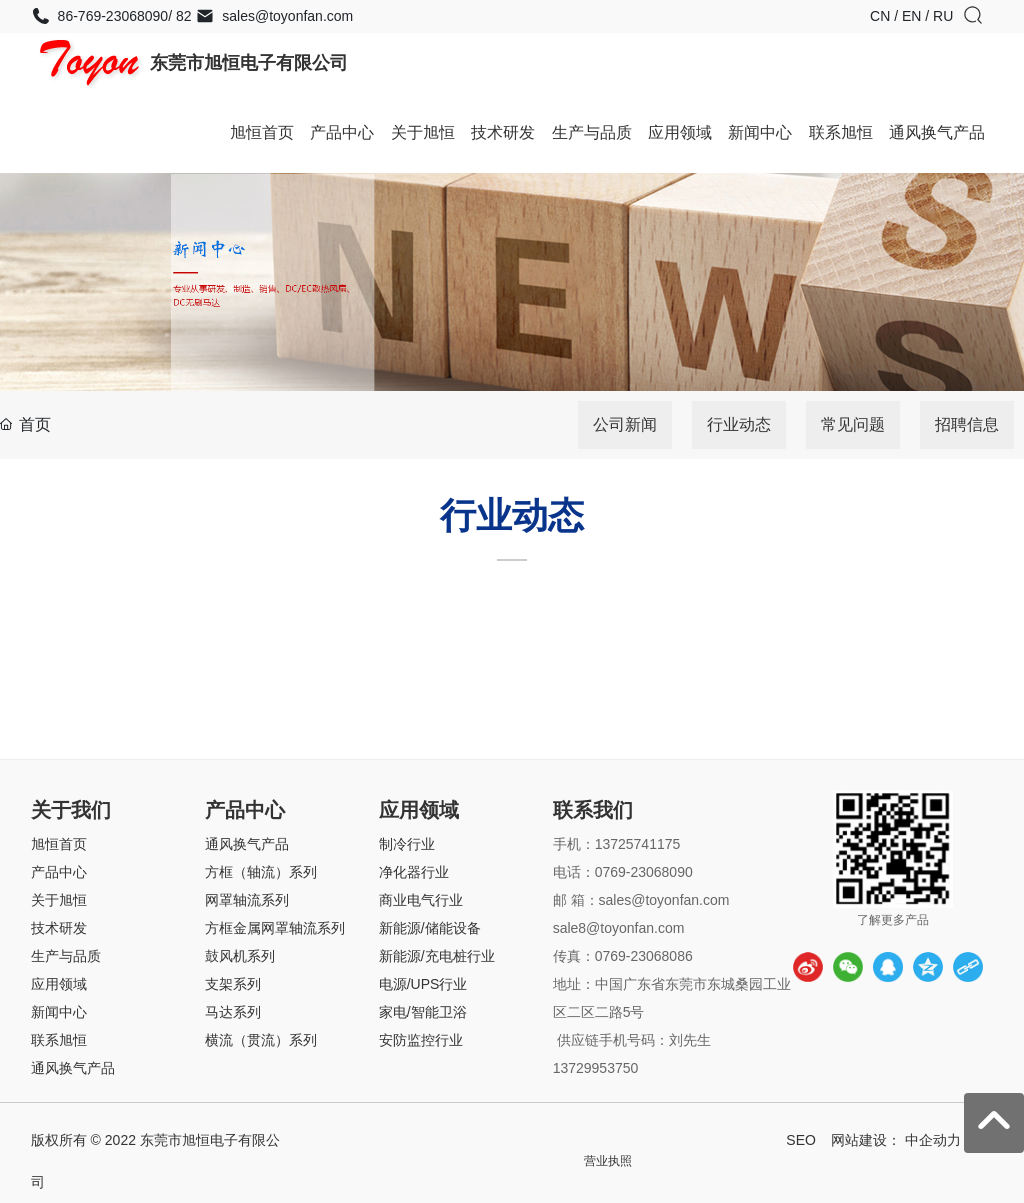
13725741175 (638, 844)
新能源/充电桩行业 (437, 956)
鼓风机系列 (240, 956)
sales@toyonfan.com (274, 16)
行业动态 (739, 424)
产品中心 (59, 872)
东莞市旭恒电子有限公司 (249, 63)
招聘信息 (967, 424)
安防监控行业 (421, 1040)
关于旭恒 (59, 900)
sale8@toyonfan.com (621, 928)
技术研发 (59, 928)
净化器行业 (414, 872)
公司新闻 (625, 424)
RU (943, 16)
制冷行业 (407, 844)
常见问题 (853, 424)
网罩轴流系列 (247, 900)
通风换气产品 (73, 1068)
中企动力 (933, 1140)
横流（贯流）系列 (261, 1040)
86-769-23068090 (99, 16)
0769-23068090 (644, 872)
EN (913, 16)
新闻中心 (59, 1012)
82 (181, 16)
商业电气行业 (421, 900)
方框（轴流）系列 (261, 872)
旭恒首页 (59, 844)
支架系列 (233, 984)
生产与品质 (66, 956)
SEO (801, 1140)
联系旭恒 (59, 1040)
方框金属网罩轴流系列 (275, 928)
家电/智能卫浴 (423, 1012)
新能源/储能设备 (430, 928)
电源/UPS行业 (423, 984)
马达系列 (233, 1012)
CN (882, 16)
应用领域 (59, 984)
